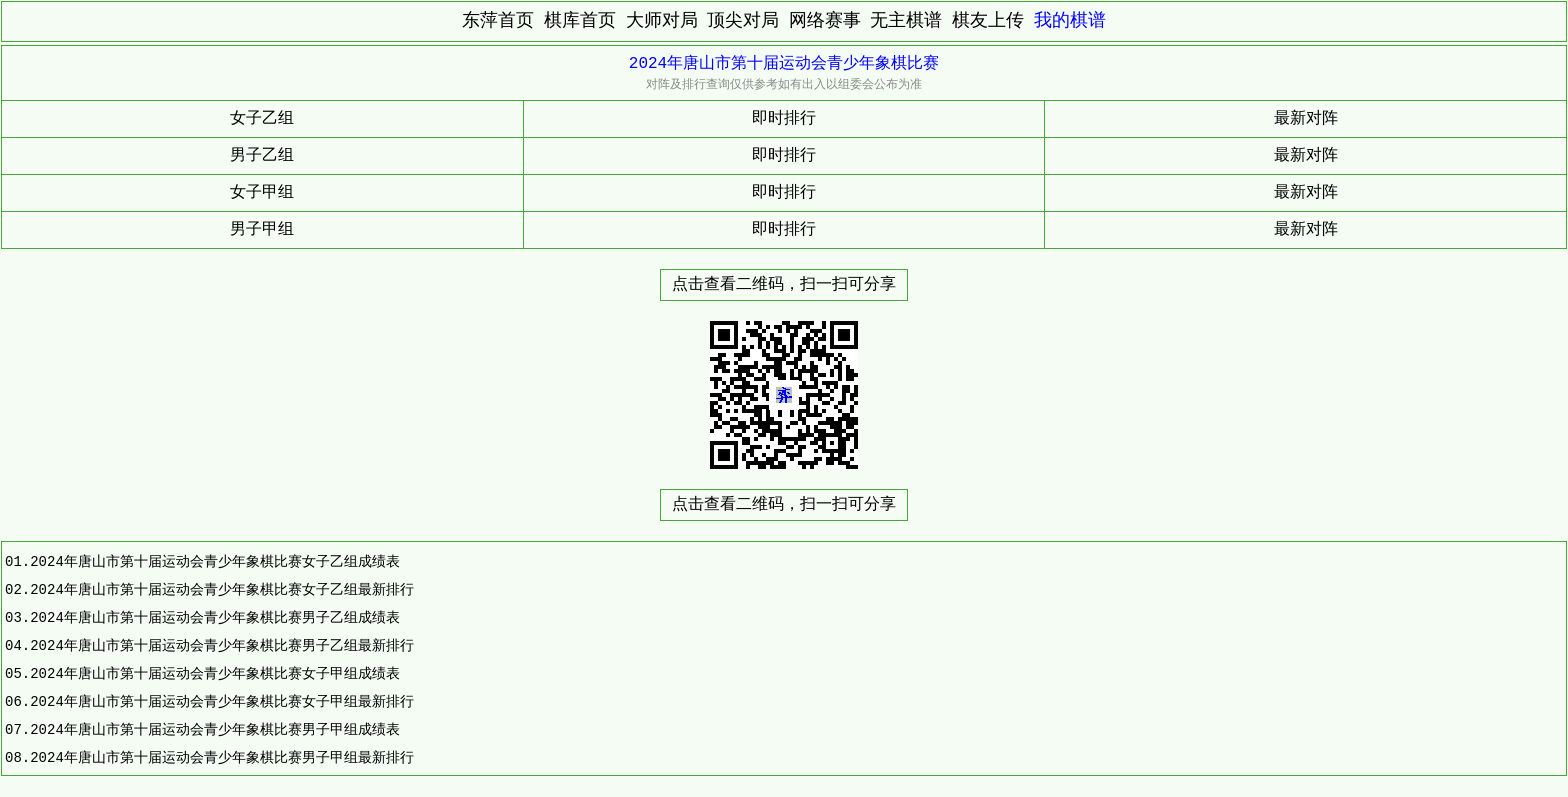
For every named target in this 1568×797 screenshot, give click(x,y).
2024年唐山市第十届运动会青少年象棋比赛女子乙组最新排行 (222, 589)
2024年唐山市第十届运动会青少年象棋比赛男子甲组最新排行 (222, 757)
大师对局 (662, 21)
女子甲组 (262, 193)
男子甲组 (262, 230)
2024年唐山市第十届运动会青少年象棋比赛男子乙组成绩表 (215, 617)
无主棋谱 (906, 21)
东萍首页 (498, 21)
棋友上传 (988, 21)
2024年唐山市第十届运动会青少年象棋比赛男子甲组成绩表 (215, 729)
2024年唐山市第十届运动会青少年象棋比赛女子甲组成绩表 (215, 673)
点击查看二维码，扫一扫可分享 (784, 285)
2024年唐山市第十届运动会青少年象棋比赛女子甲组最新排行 (222, 701)
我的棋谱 (1070, 21)
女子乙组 (262, 119)
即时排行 (784, 119)
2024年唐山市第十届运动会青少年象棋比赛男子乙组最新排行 (222, 645)
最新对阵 (1306, 119)
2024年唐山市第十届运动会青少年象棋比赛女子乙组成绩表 (215, 561)
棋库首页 (580, 21)
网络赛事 (825, 21)
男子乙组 (262, 156)
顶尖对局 (743, 21)
